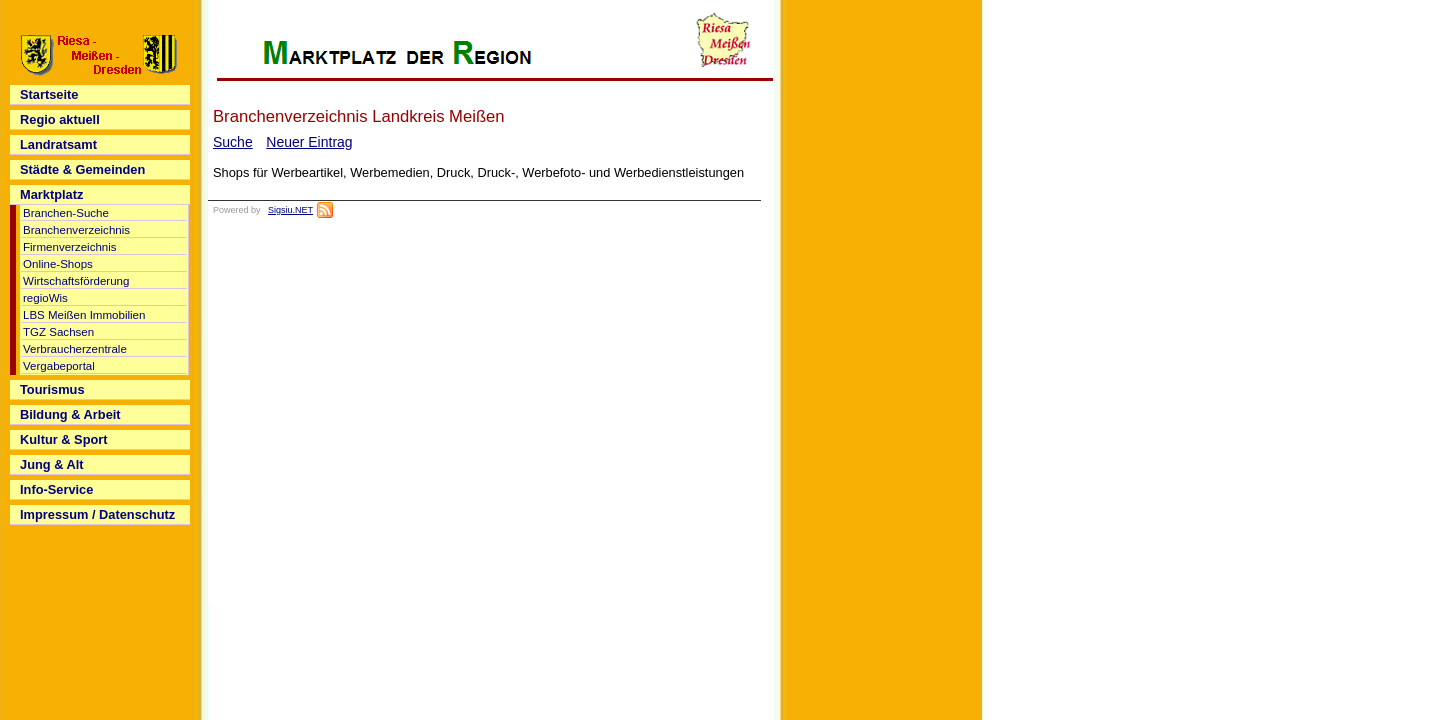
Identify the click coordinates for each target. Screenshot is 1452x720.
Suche (233, 142)
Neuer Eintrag (309, 142)
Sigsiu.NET (290, 210)
